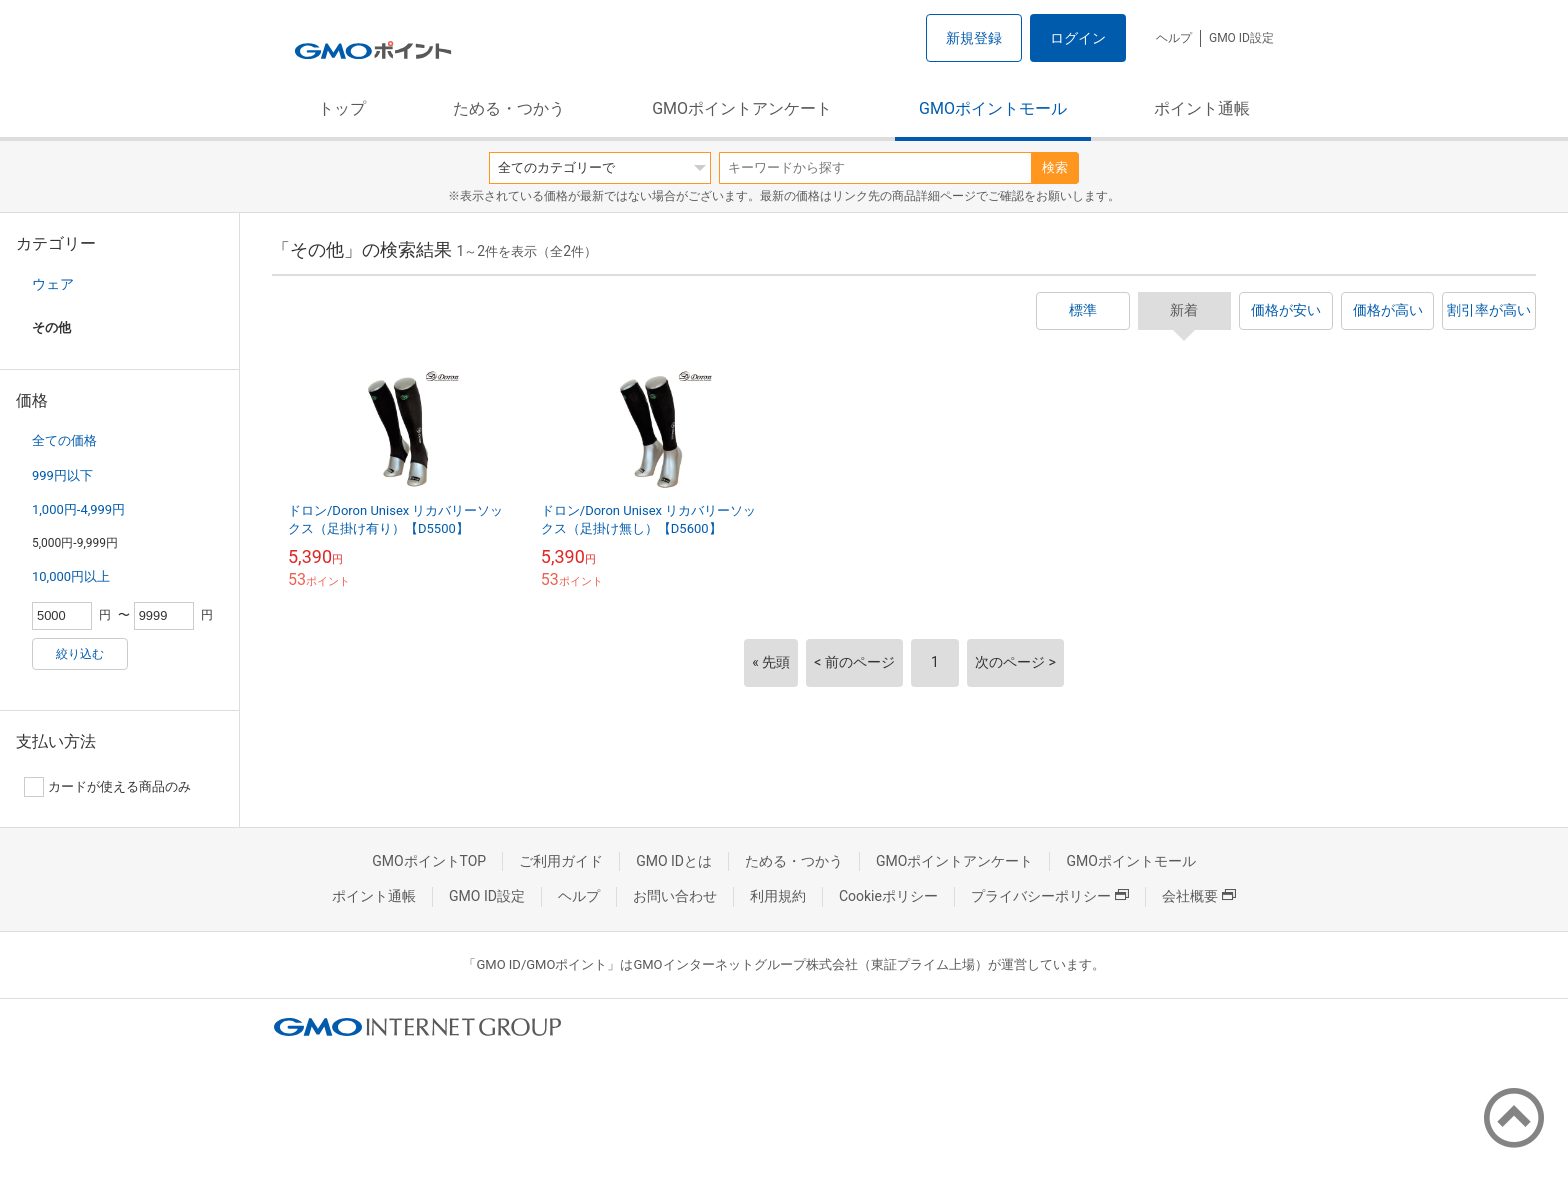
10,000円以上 (71, 576)
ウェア (53, 284)
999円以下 (62, 475)
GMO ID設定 (1241, 38)
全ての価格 (64, 440)
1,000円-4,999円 (78, 509)
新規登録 (974, 38)
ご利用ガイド (561, 861)
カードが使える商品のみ (107, 787)
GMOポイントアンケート (742, 108)
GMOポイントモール (993, 108)
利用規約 (778, 896)
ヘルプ (1174, 38)
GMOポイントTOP (429, 861)
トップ (342, 108)
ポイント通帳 (1202, 108)
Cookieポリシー (888, 896)
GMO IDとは (674, 861)
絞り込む (80, 654)
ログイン (1078, 38)
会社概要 (1199, 896)
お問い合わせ (675, 896)
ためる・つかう (509, 108)
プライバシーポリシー (1050, 896)
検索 (1055, 167)
